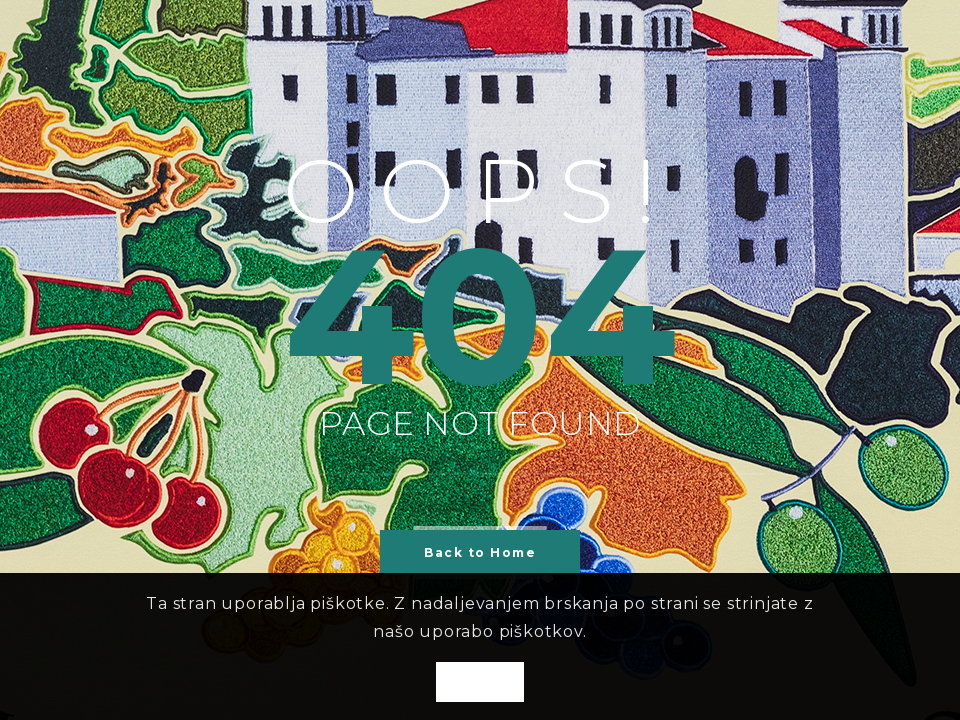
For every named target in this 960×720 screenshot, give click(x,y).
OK (480, 683)
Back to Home (480, 552)
